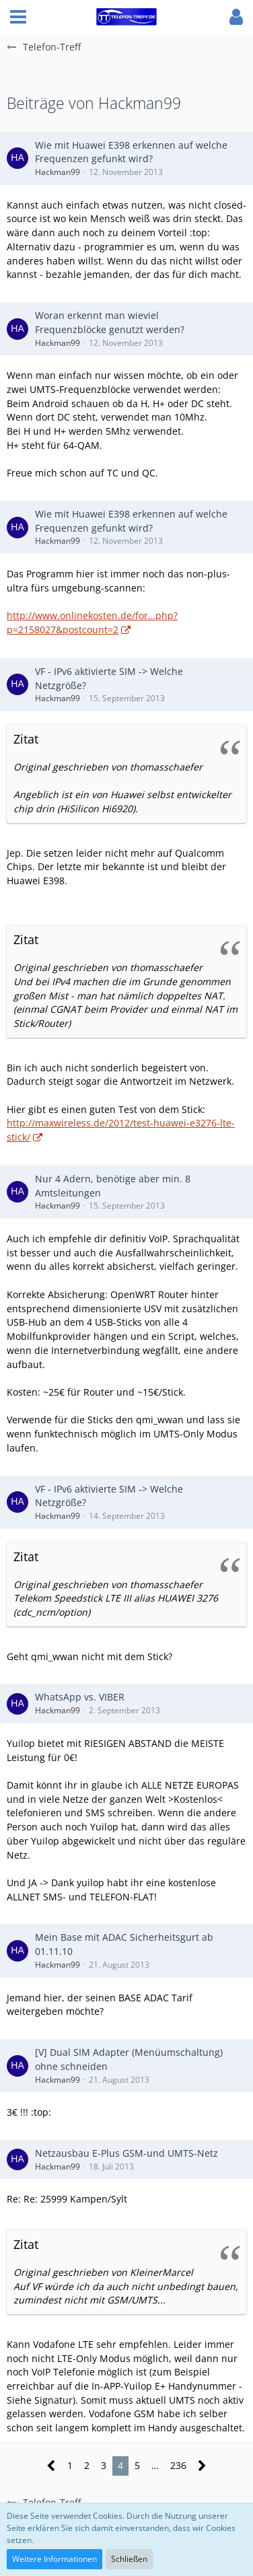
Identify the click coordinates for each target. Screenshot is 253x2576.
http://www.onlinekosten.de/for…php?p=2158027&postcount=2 (92, 622)
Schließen (129, 2559)
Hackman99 (57, 172)
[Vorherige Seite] (51, 2466)
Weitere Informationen (54, 2559)
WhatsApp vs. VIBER (79, 1696)
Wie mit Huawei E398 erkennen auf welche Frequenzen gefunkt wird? (131, 152)
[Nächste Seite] (202, 2466)
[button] (18, 17)
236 (178, 2465)
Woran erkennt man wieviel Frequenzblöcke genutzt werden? (109, 322)
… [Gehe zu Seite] (155, 2465)
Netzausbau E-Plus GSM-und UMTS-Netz (126, 2153)
